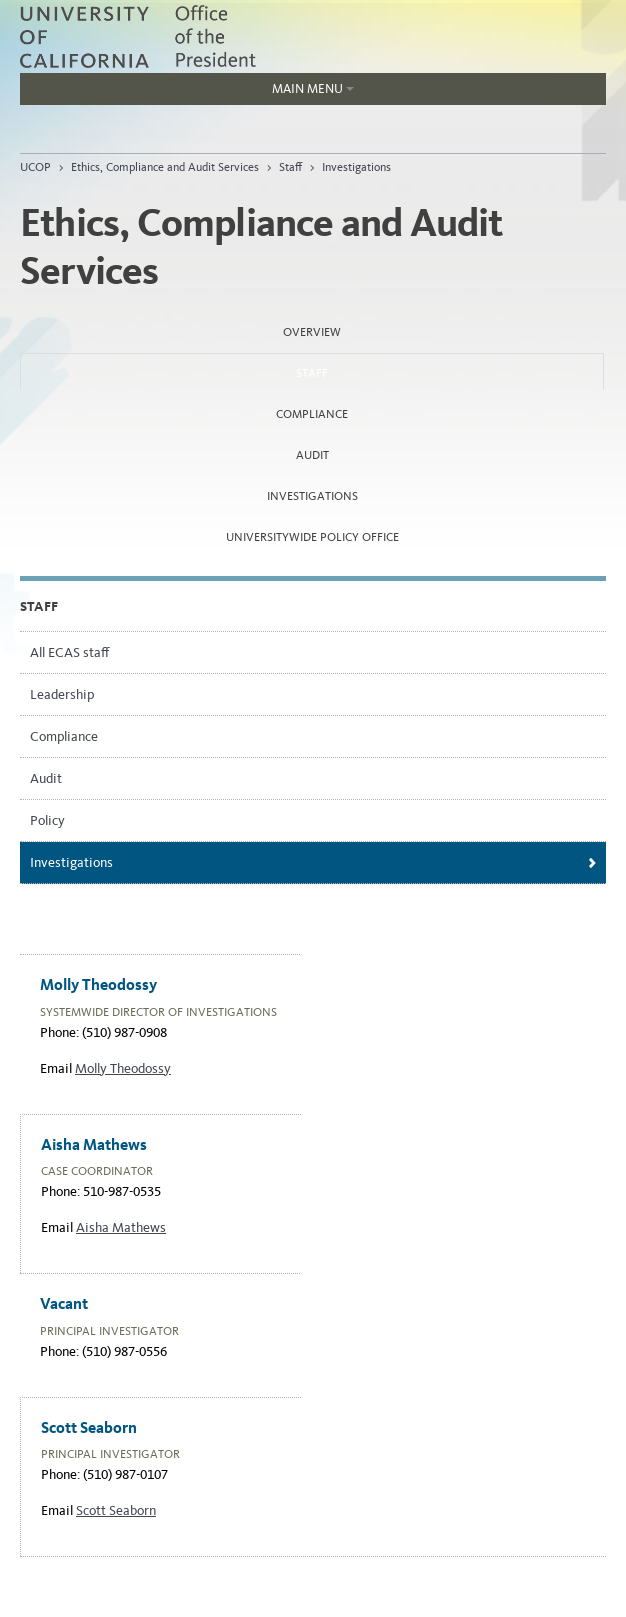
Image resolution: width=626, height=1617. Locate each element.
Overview (312, 332)
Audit (312, 455)
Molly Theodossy (123, 1068)
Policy (47, 820)
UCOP (35, 167)
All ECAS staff (69, 652)
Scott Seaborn (116, 1510)
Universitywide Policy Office (312, 537)
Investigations (356, 167)
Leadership (62, 694)
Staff (290, 167)
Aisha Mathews (121, 1227)
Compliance (312, 414)
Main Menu (187, 93)
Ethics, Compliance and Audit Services (165, 167)
